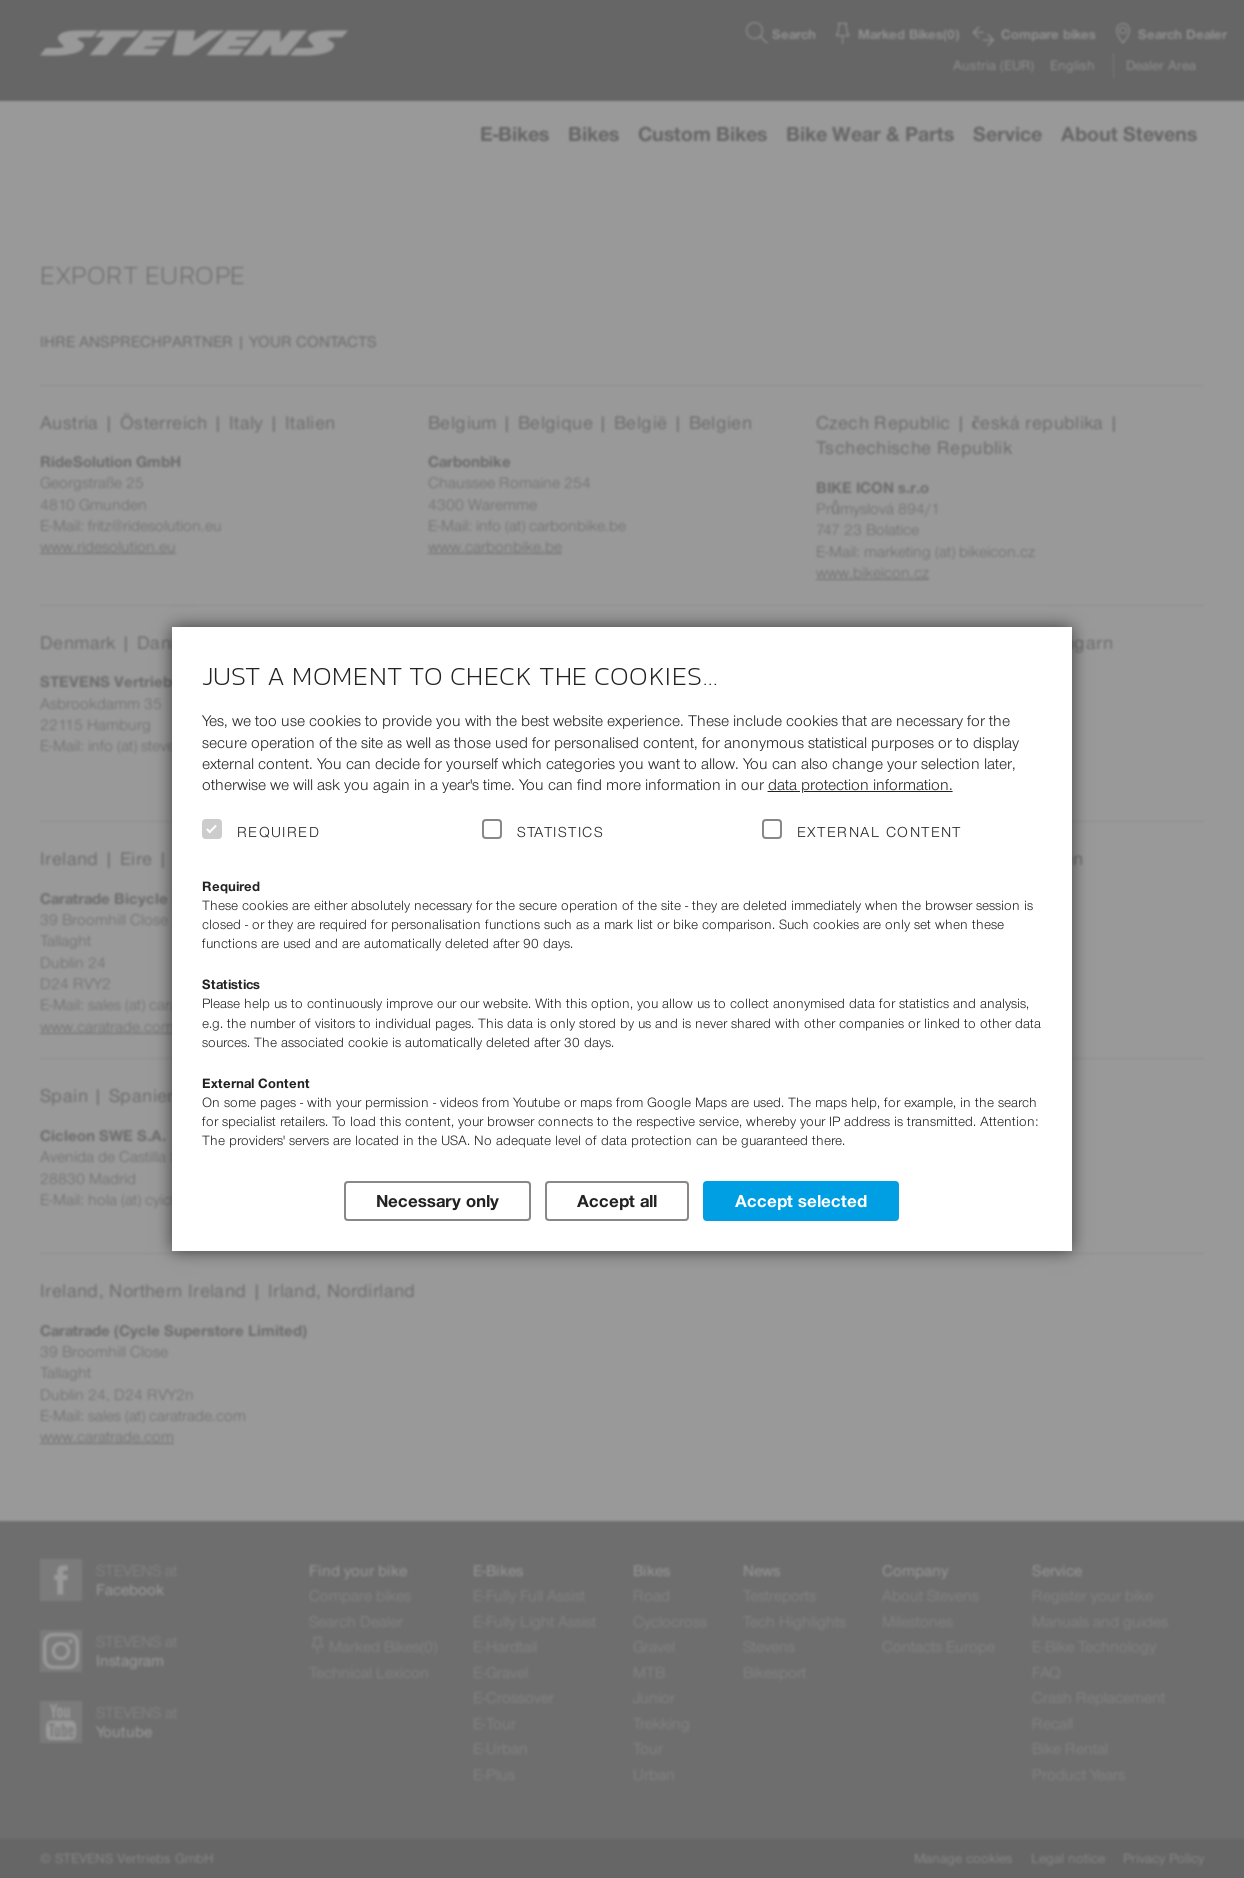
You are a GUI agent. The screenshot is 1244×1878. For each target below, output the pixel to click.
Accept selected (801, 1200)
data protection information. (860, 784)
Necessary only (437, 1200)
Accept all (617, 1200)
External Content (879, 832)
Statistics (561, 832)
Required (279, 832)
